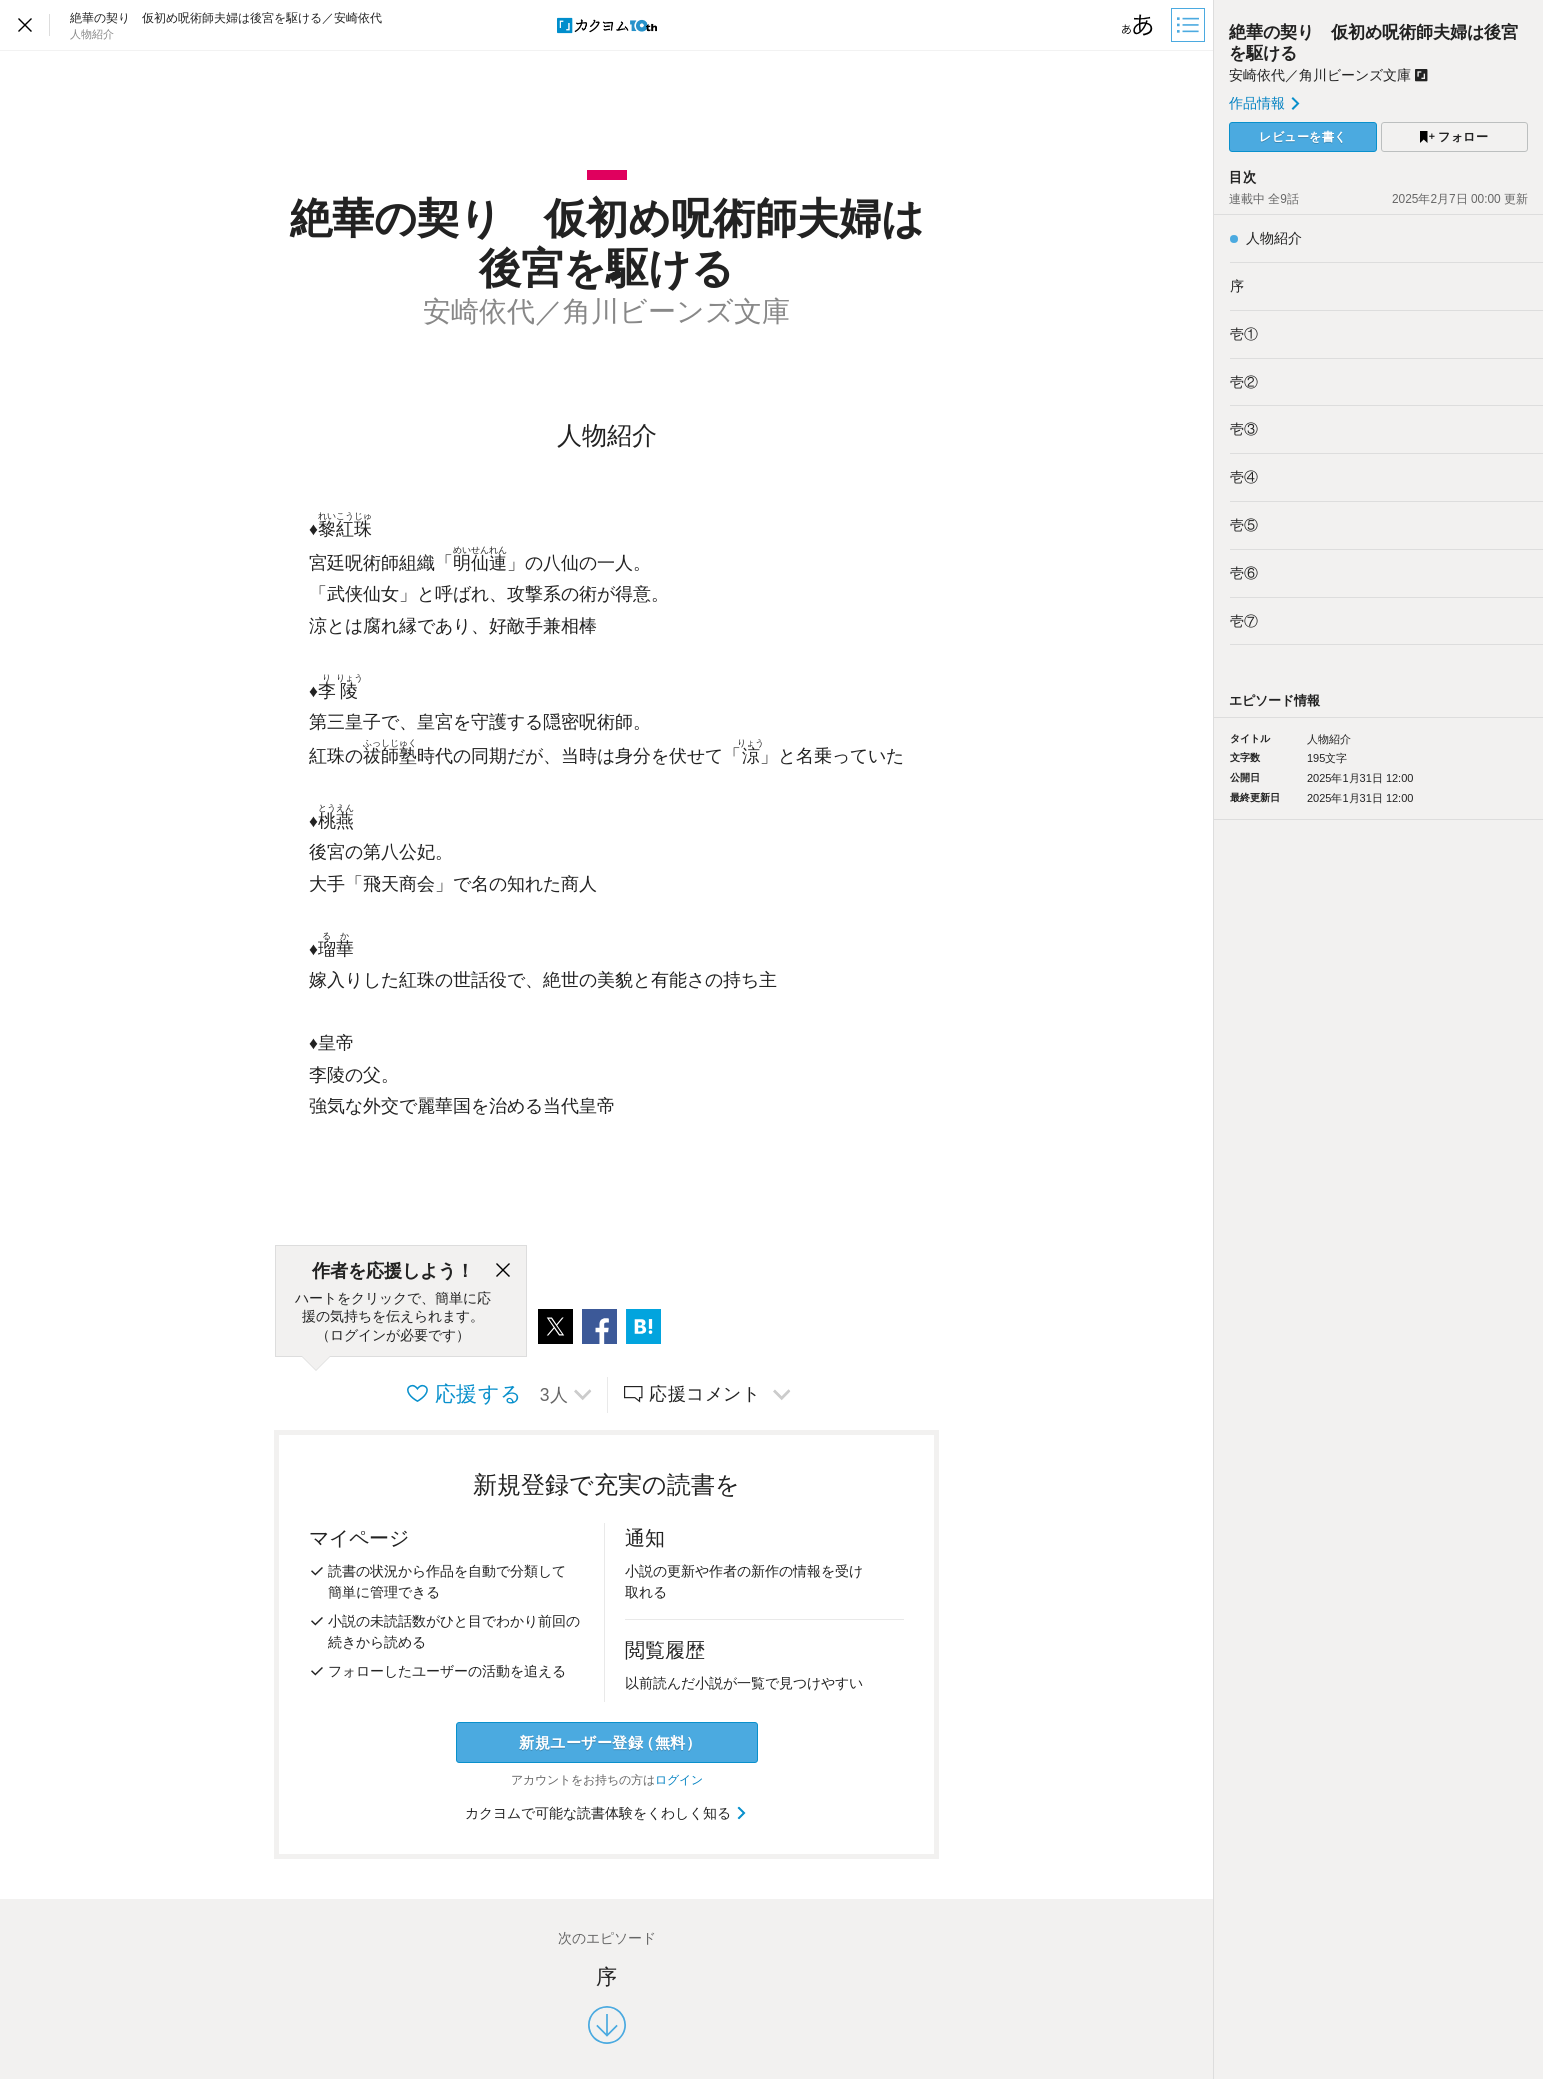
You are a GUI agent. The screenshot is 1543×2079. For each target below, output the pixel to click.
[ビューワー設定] (1138, 25)
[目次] (1190, 25)
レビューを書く (1303, 137)
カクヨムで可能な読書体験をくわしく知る (606, 1813)
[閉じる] (503, 1271)
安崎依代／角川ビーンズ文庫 (1328, 75)
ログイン (679, 1780)
